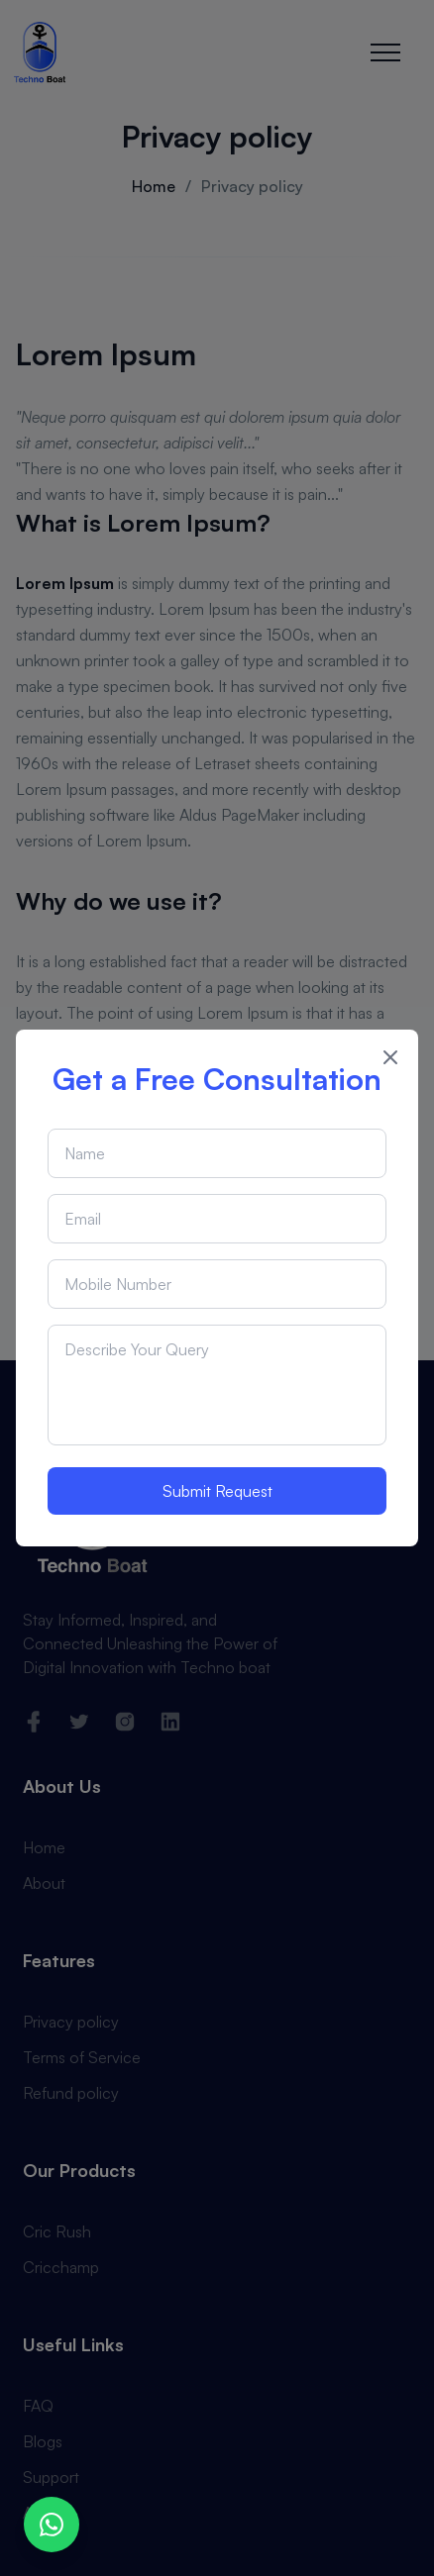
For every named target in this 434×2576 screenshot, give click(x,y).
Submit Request (217, 1491)
